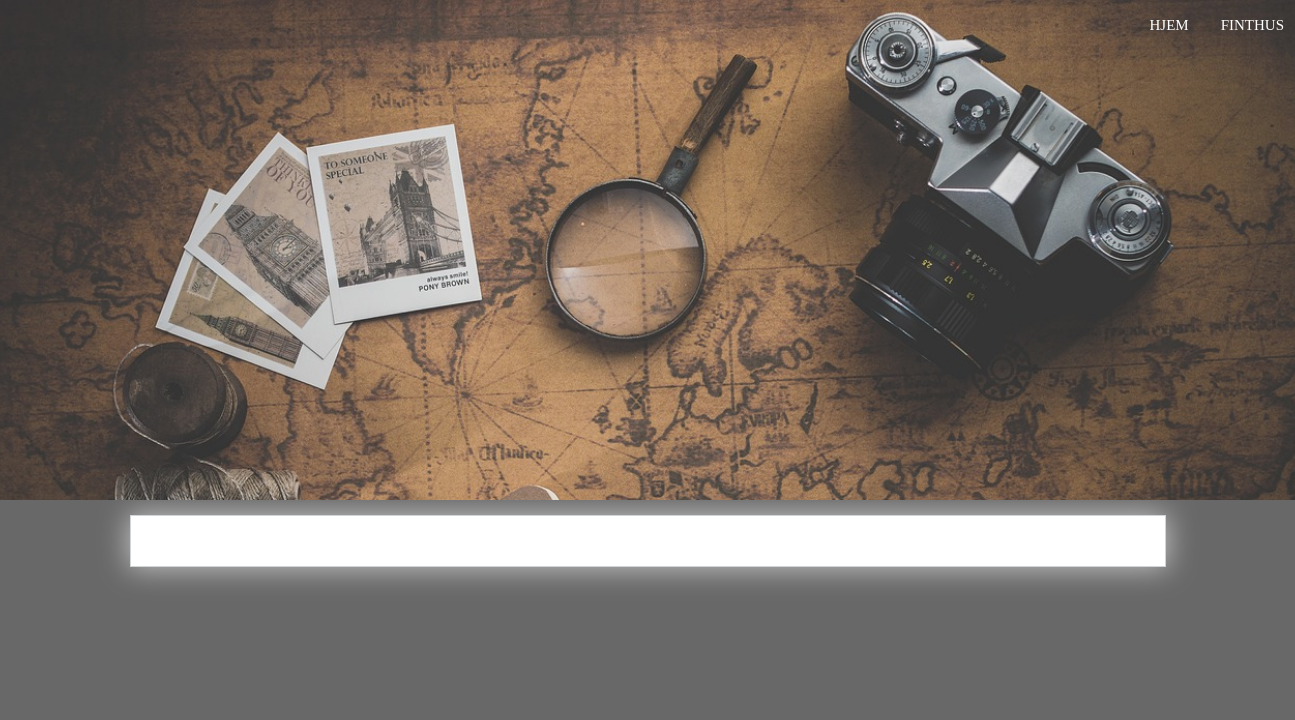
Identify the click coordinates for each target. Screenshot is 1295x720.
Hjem (1168, 25)
